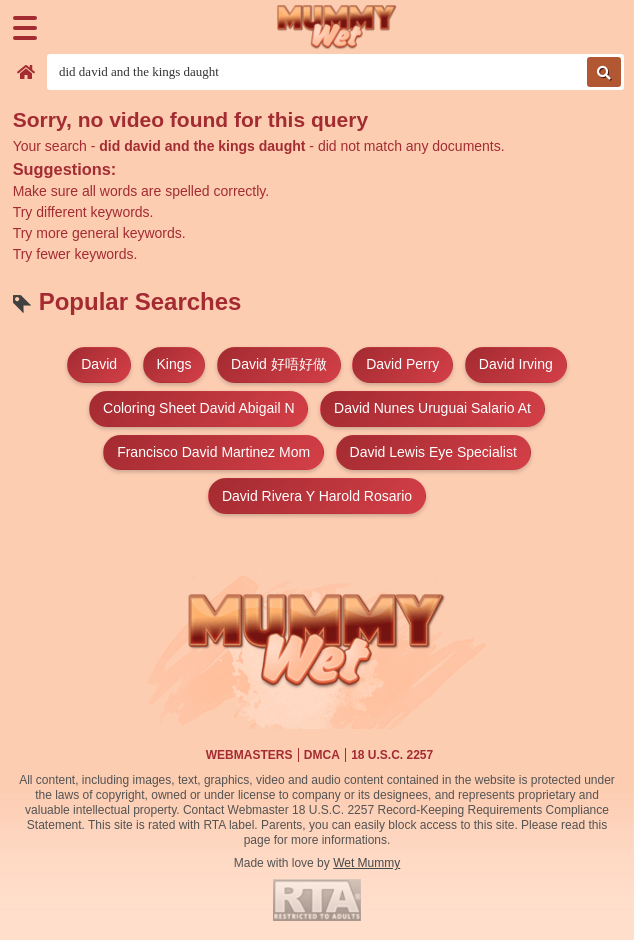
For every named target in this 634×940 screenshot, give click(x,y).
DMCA (322, 755)
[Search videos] (335, 72)
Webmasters (249, 755)
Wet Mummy (366, 863)
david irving (516, 364)
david (99, 364)
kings (174, 364)
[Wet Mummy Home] (337, 27)
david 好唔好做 (279, 364)
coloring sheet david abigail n (198, 408)
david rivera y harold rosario (317, 496)
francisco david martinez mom (213, 452)
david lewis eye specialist (433, 452)
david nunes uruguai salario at (432, 408)
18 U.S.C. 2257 (392, 755)
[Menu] (25, 28)
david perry (402, 364)
